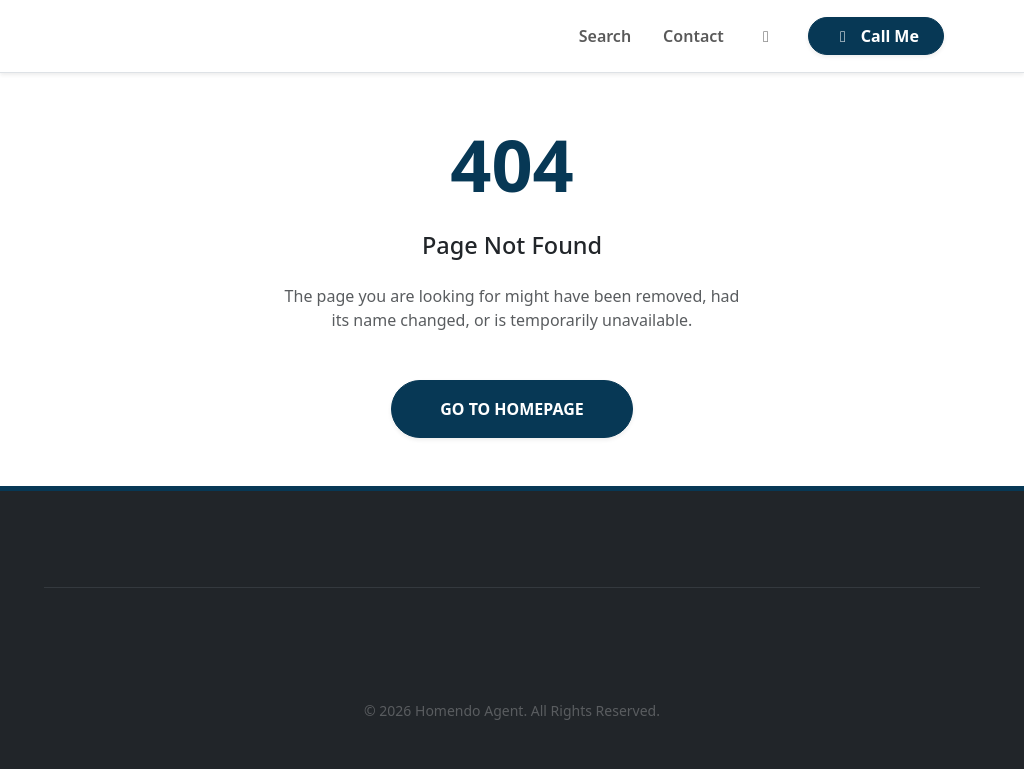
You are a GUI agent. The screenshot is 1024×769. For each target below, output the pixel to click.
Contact (693, 36)
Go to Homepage (512, 409)
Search (605, 36)
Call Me (876, 36)
